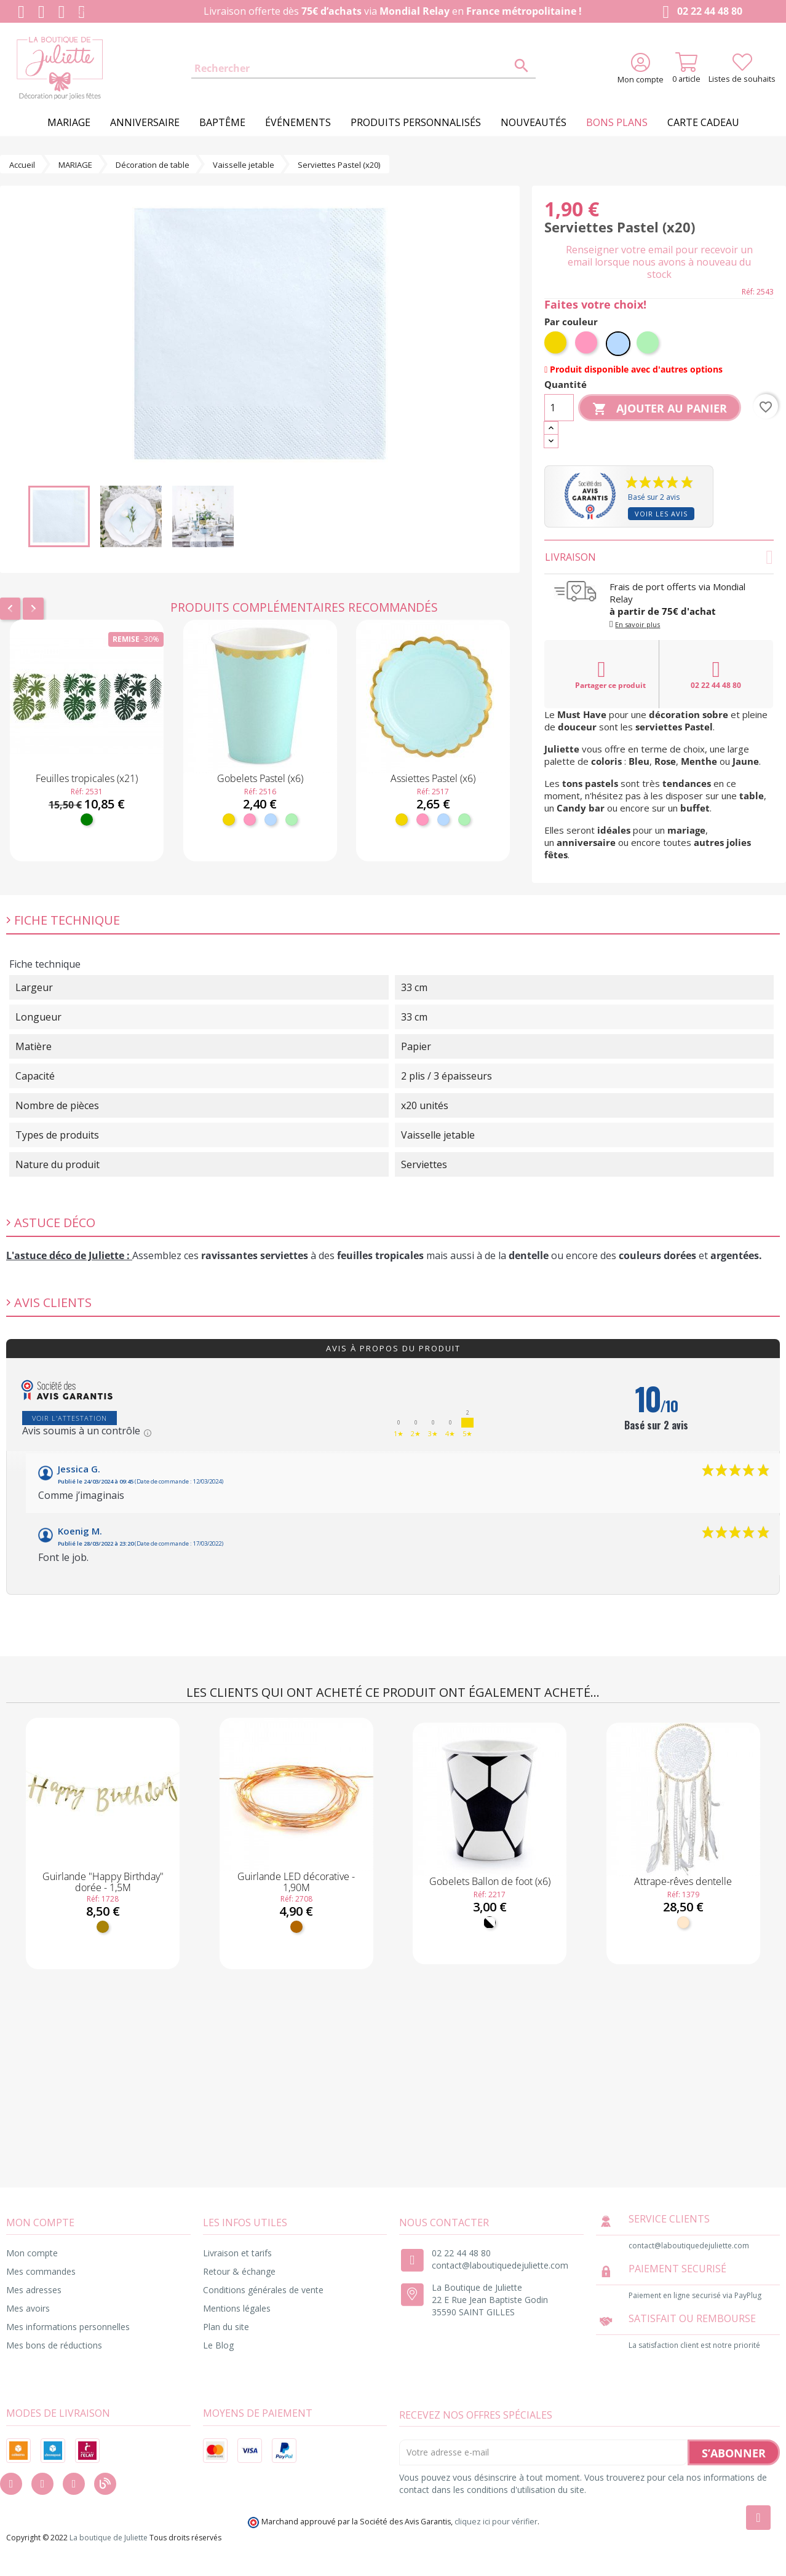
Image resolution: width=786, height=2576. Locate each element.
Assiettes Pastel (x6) (433, 778)
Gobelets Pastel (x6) (260, 778)
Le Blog (218, 2345)
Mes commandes (41, 2271)
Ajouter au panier (659, 409)
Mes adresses (34, 2290)
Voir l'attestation (69, 1418)
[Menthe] (291, 819)
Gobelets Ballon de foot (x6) (489, 1881)
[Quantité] (559, 407)
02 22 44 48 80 (699, 12)
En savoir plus (637, 624)
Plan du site (226, 2327)
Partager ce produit (610, 674)
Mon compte (32, 2253)
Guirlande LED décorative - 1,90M (296, 1882)
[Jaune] (229, 819)
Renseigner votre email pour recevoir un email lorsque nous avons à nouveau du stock (659, 262)
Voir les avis (661, 513)
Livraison (659, 557)
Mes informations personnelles (68, 2327)
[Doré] (103, 1927)
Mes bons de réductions (54, 2345)
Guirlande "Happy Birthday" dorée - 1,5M (103, 1882)
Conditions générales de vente (263, 2290)
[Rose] (250, 819)
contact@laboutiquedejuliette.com (500, 2265)
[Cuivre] (296, 1927)
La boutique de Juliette (108, 2537)
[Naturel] (683, 1922)
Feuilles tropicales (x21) (87, 778)
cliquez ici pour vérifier (496, 2521)
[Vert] (87, 819)
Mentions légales (237, 2308)
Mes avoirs (28, 2308)
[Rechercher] (363, 69)
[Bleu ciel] (270, 819)
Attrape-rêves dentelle (683, 1881)
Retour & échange (239, 2271)
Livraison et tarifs (237, 2253)
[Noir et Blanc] (489, 1922)
